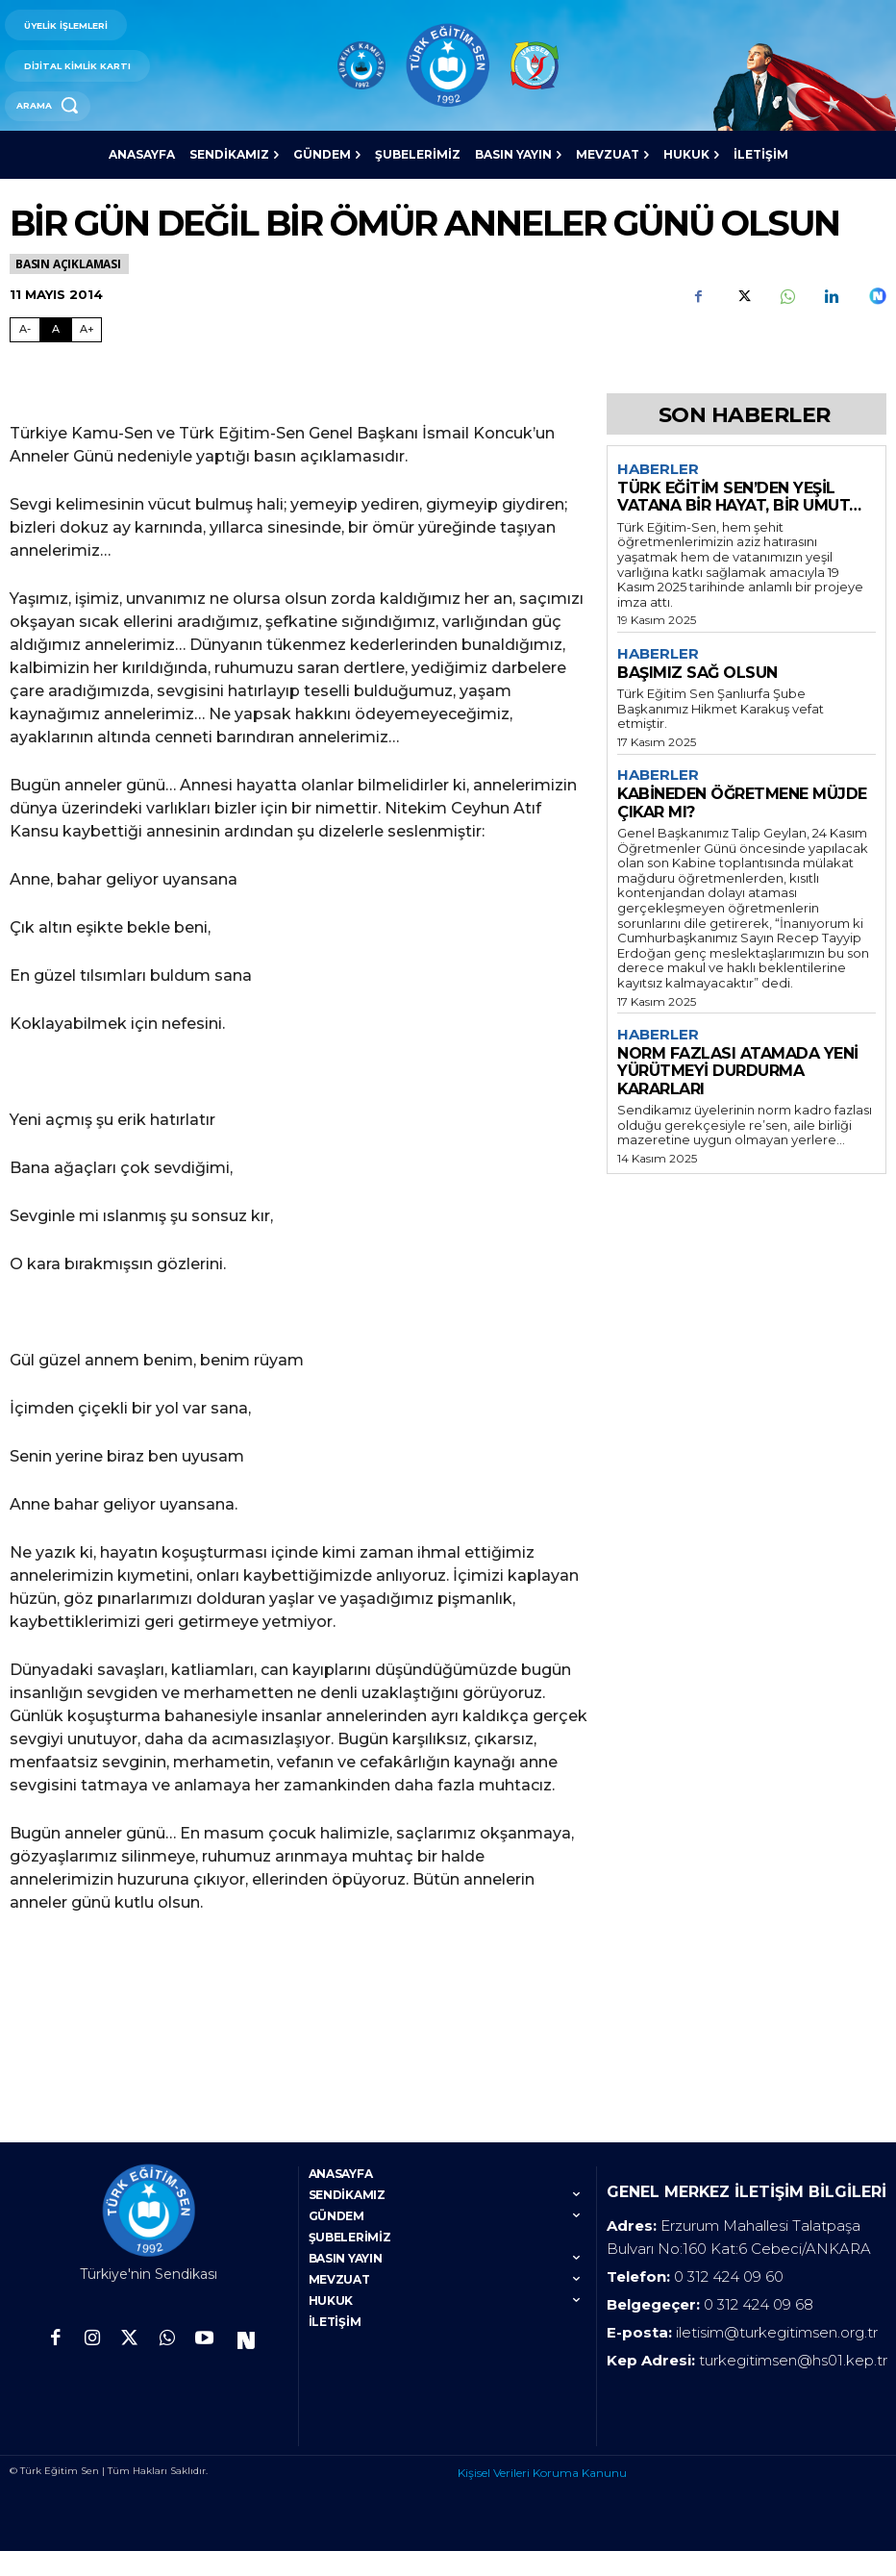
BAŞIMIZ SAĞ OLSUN (697, 672)
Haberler (658, 469)
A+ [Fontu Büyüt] (87, 329)
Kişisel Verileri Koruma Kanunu (542, 2498)
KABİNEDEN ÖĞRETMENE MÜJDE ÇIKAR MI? (742, 802)
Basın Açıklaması (69, 264)
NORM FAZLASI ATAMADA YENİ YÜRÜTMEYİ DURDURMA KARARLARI (738, 1071)
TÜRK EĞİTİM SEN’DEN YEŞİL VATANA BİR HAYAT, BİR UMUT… (739, 496)
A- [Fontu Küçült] (25, 329)
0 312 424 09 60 (729, 2302)
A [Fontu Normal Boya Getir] (56, 329)
